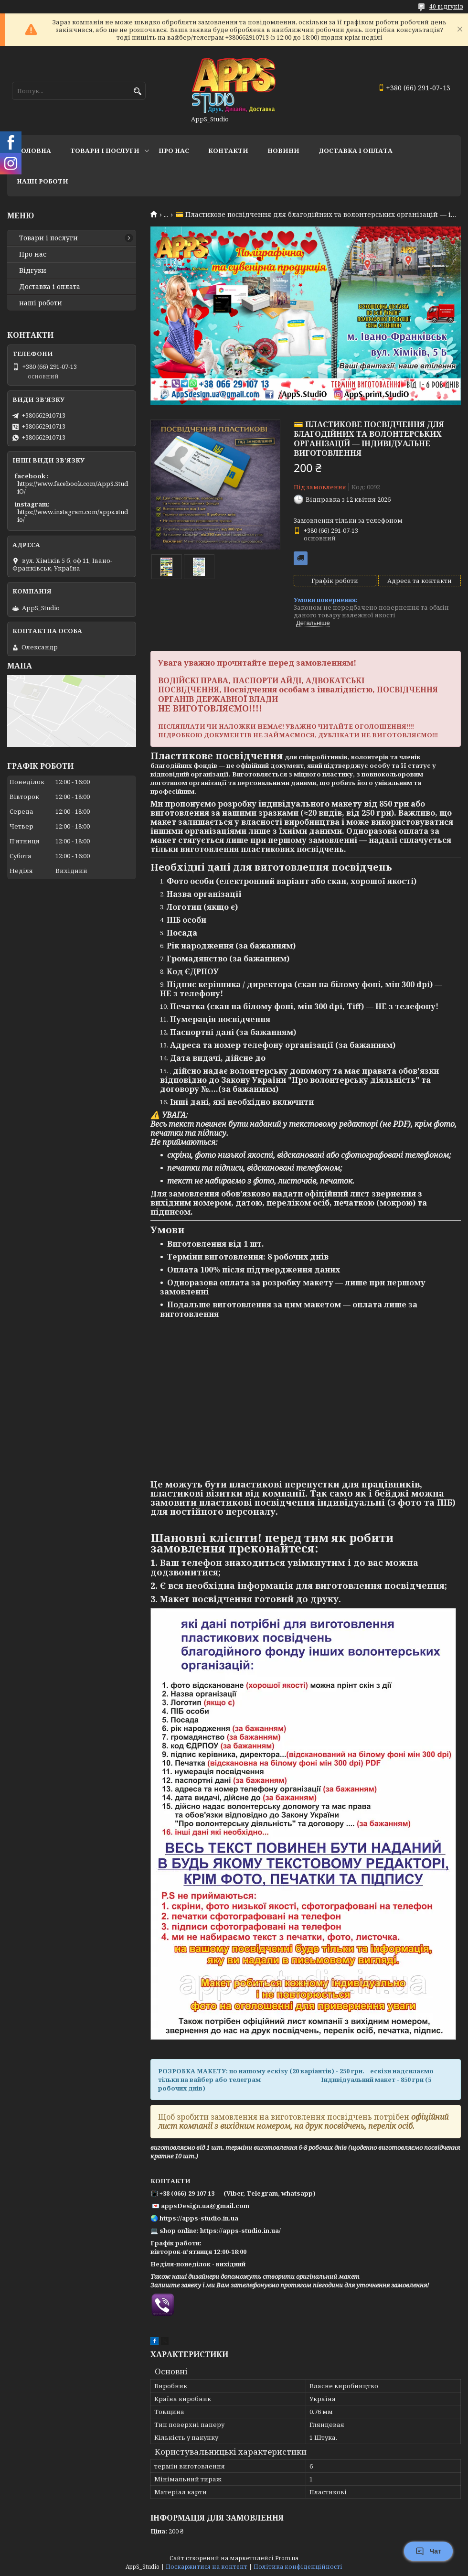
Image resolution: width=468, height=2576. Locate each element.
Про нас (174, 150)
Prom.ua (286, 2558)
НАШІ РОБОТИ (42, 181)
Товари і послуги (104, 150)
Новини (283, 150)
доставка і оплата (356, 150)
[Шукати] (137, 91)
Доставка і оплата (49, 286)
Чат (428, 2551)
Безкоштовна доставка (301, 558)
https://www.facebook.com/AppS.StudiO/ (72, 487)
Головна (34, 150)
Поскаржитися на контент (206, 2567)
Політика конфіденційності (298, 2567)
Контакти (228, 150)
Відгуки (32, 270)
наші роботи (40, 303)
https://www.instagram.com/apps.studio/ (72, 515)
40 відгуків (446, 6)
